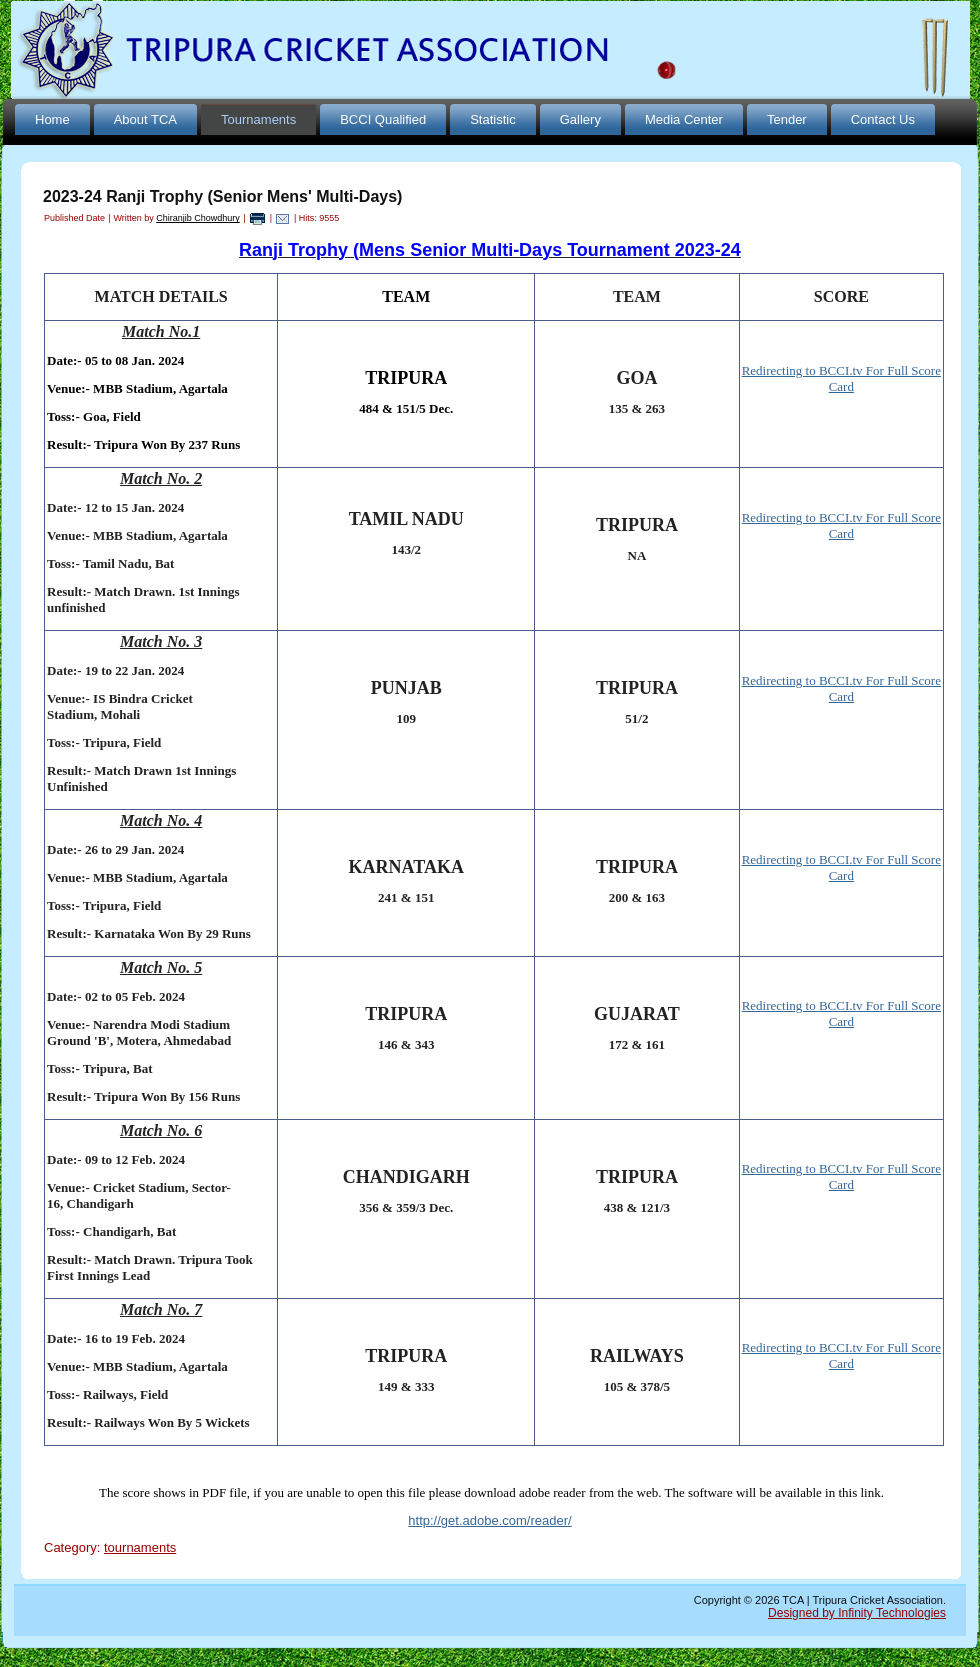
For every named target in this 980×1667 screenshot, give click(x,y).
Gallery (580, 119)
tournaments (140, 1547)
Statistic (493, 119)
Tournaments (258, 119)
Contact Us (883, 119)
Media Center (684, 119)
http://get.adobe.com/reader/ (489, 1520)
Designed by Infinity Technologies (857, 1613)
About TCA (145, 119)
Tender (787, 119)
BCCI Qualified (383, 119)
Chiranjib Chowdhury (198, 218)
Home (52, 119)
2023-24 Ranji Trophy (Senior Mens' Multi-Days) (222, 196)
